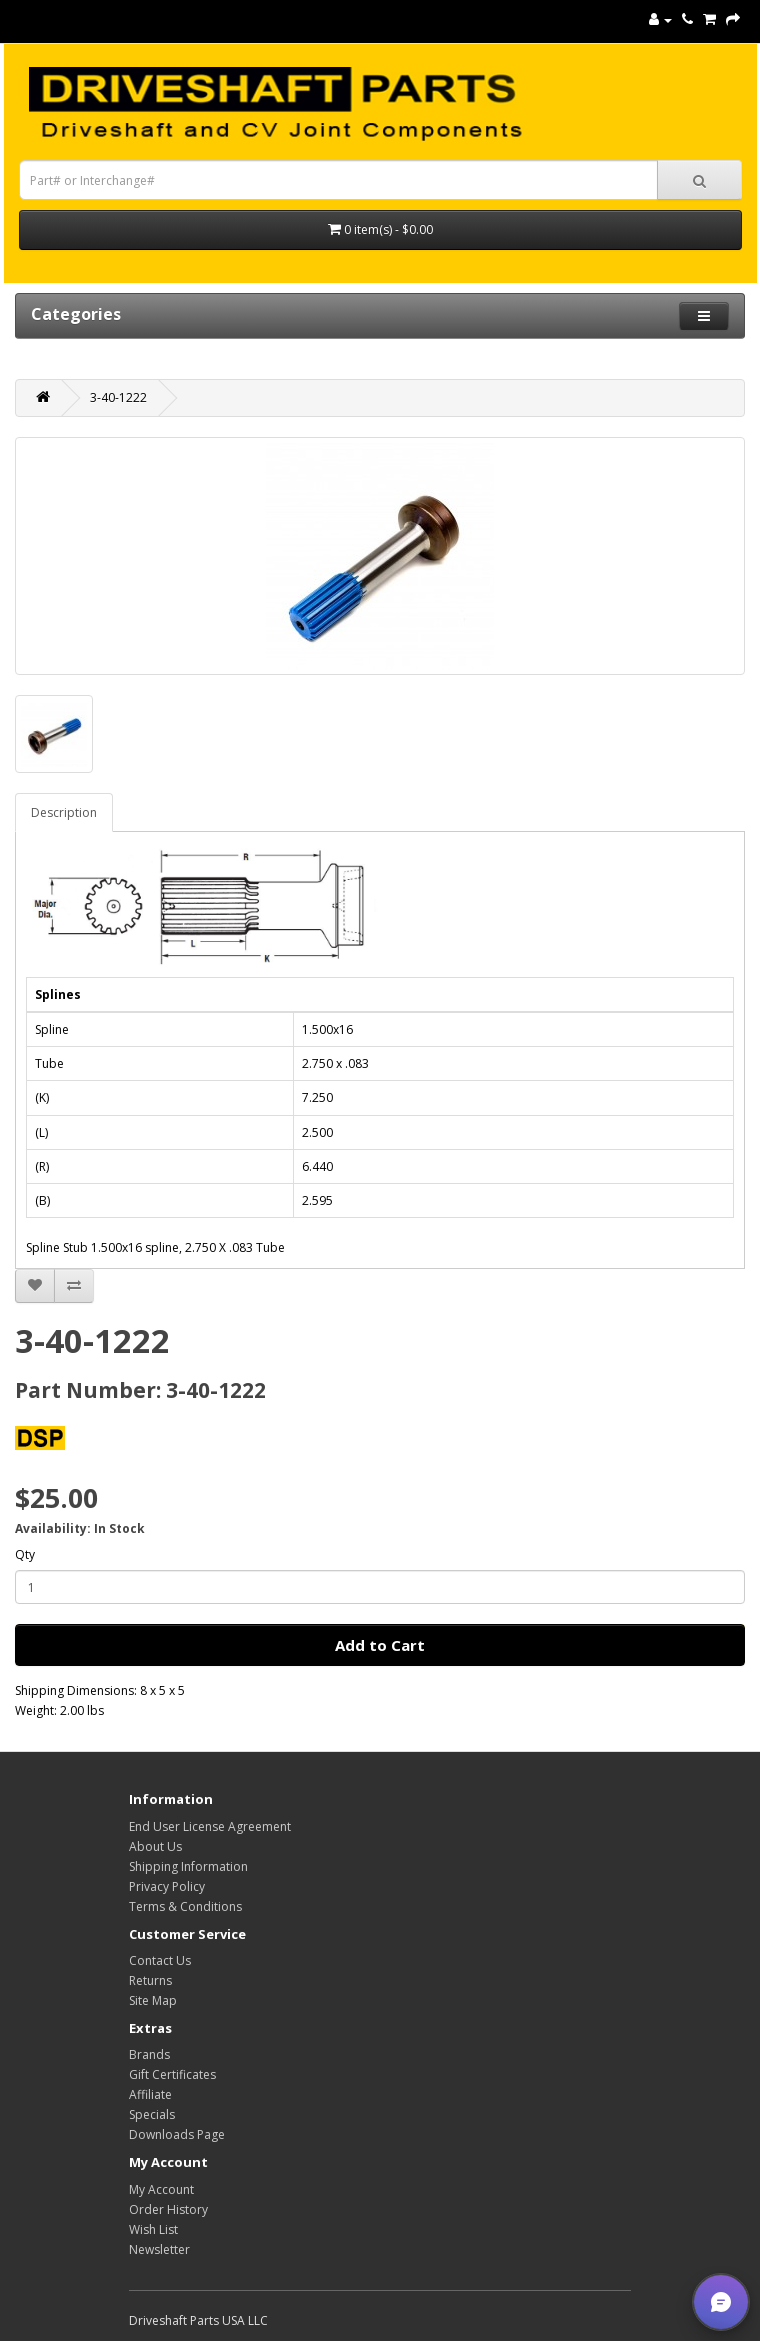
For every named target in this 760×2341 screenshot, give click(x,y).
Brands (149, 2054)
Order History (168, 2209)
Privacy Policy (167, 1886)
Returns (150, 1980)
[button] (721, 2302)
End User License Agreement (210, 1826)
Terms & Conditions (185, 1906)
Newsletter (159, 2249)
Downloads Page (177, 2134)
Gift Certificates (172, 2074)
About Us (155, 1846)
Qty (25, 1554)
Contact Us (160, 1960)
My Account (161, 2189)
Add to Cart (380, 1645)
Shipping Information (188, 1866)
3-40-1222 (118, 397)
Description (64, 812)
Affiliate (150, 2094)
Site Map (153, 2000)
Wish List (153, 2229)
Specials (152, 2114)
